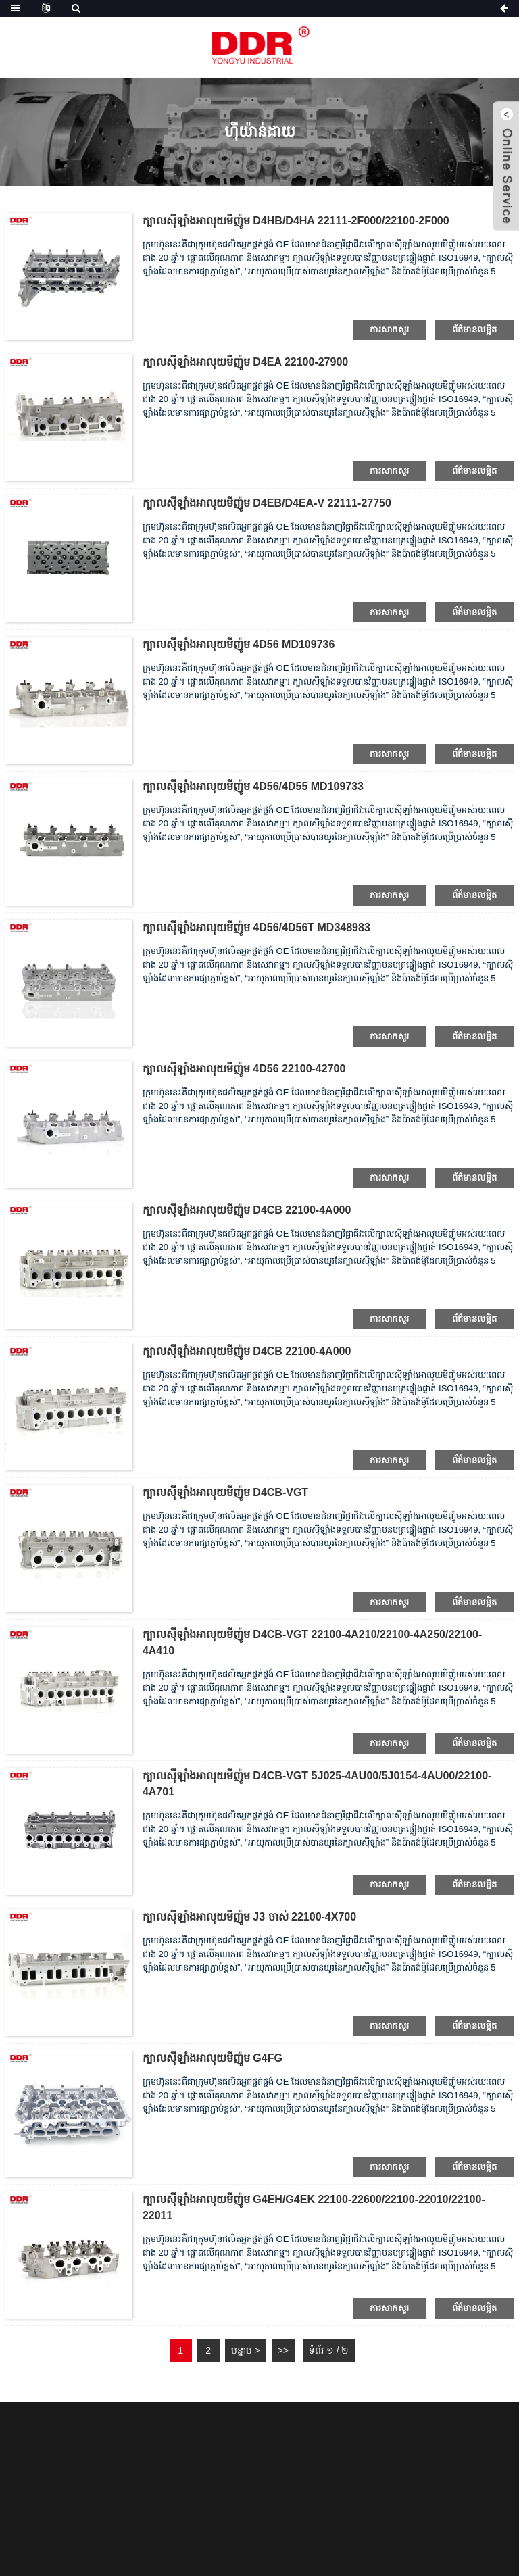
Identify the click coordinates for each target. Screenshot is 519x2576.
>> (283, 2350)
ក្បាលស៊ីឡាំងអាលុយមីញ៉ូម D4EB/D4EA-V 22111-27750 (267, 503)
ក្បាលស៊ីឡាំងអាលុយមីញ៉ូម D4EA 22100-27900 (245, 362)
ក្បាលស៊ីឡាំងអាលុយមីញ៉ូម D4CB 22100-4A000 (247, 1210)
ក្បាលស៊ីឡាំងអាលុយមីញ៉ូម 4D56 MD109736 (239, 644)
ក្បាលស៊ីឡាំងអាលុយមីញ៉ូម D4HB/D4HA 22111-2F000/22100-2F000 (296, 220)
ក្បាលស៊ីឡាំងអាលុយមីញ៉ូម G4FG (212, 2058)
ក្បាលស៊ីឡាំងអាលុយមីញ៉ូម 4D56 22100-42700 (244, 1068)
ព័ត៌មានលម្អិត (474, 329)
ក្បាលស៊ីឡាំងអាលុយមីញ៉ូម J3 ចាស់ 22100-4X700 (249, 1917)
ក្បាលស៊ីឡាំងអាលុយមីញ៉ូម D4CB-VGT (225, 1492)
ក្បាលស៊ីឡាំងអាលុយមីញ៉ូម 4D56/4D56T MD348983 (256, 927)
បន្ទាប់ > (245, 2350)
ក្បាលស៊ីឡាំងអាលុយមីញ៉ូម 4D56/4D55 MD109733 (253, 786)
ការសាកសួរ (389, 329)
